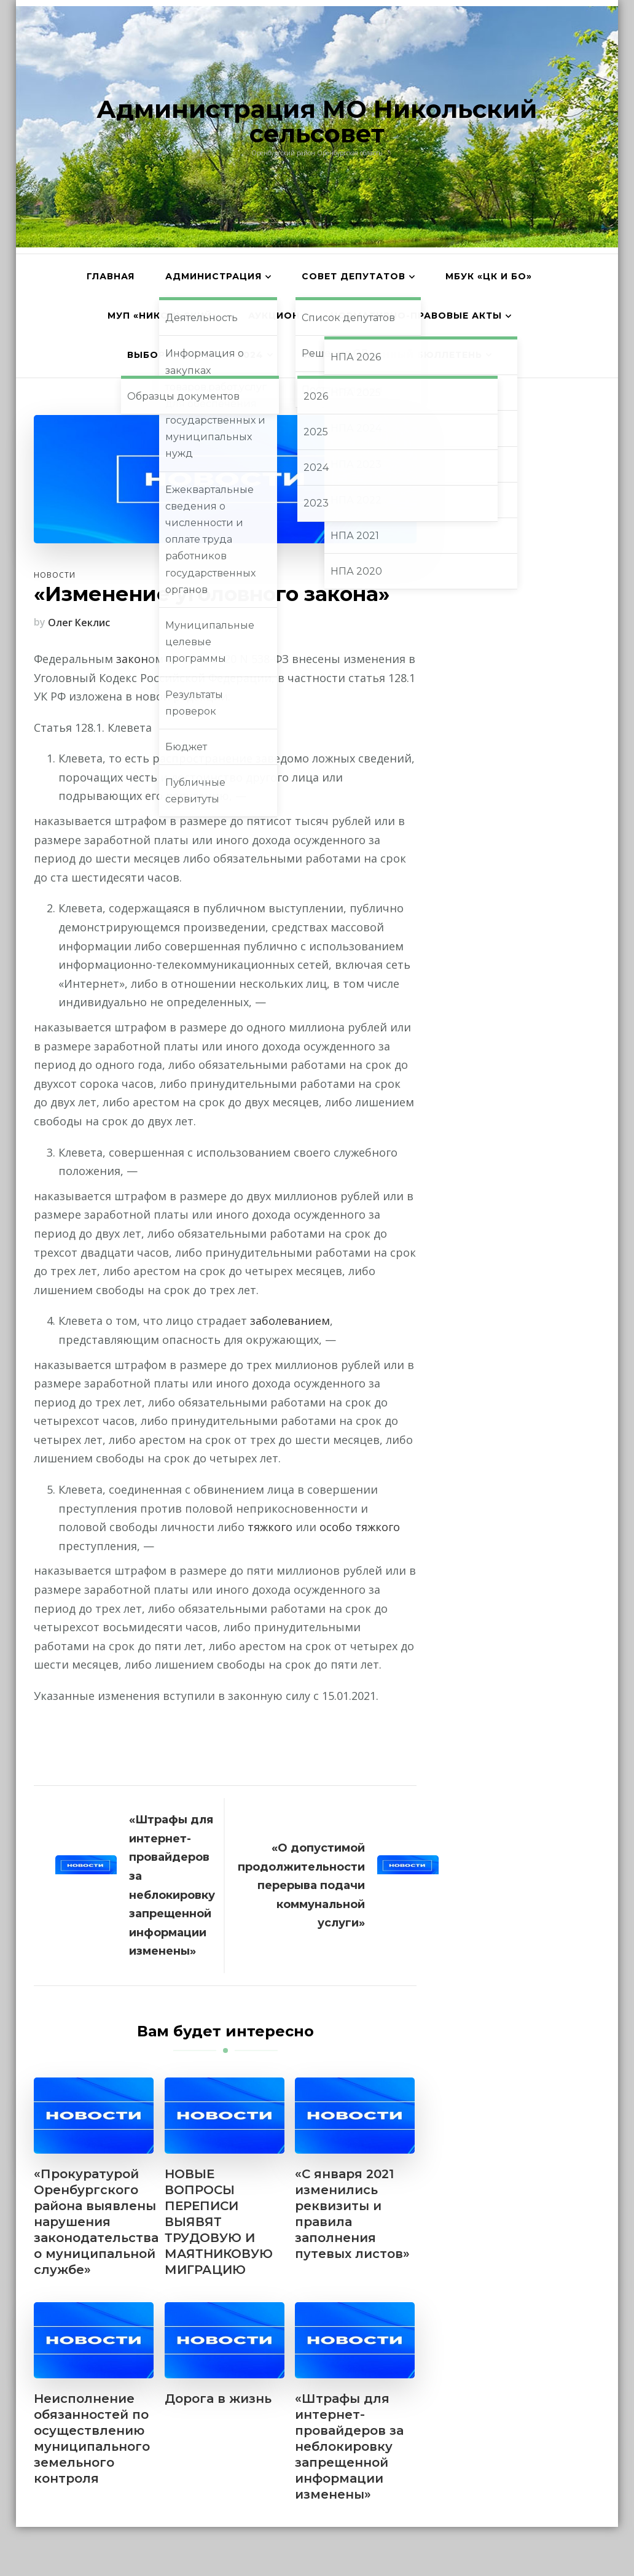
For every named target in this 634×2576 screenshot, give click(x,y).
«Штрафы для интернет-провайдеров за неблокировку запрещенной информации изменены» (349, 2446)
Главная (111, 276)
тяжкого (270, 1526)
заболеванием (290, 1320)
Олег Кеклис (79, 622)
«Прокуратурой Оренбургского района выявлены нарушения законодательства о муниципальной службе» (96, 2222)
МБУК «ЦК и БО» (488, 276)
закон (132, 658)
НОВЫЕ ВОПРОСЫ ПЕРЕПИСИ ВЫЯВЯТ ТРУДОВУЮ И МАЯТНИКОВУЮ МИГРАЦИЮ (219, 2222)
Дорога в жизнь (218, 2398)
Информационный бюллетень (392, 354)
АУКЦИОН (274, 315)
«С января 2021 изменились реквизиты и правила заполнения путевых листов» (352, 2214)
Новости (55, 575)
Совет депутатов (353, 276)
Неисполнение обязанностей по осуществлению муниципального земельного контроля (92, 2438)
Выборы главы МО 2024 (195, 354)
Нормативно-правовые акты (416, 315)
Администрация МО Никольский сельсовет (316, 121)
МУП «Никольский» (162, 315)
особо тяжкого (359, 1526)
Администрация (213, 276)
